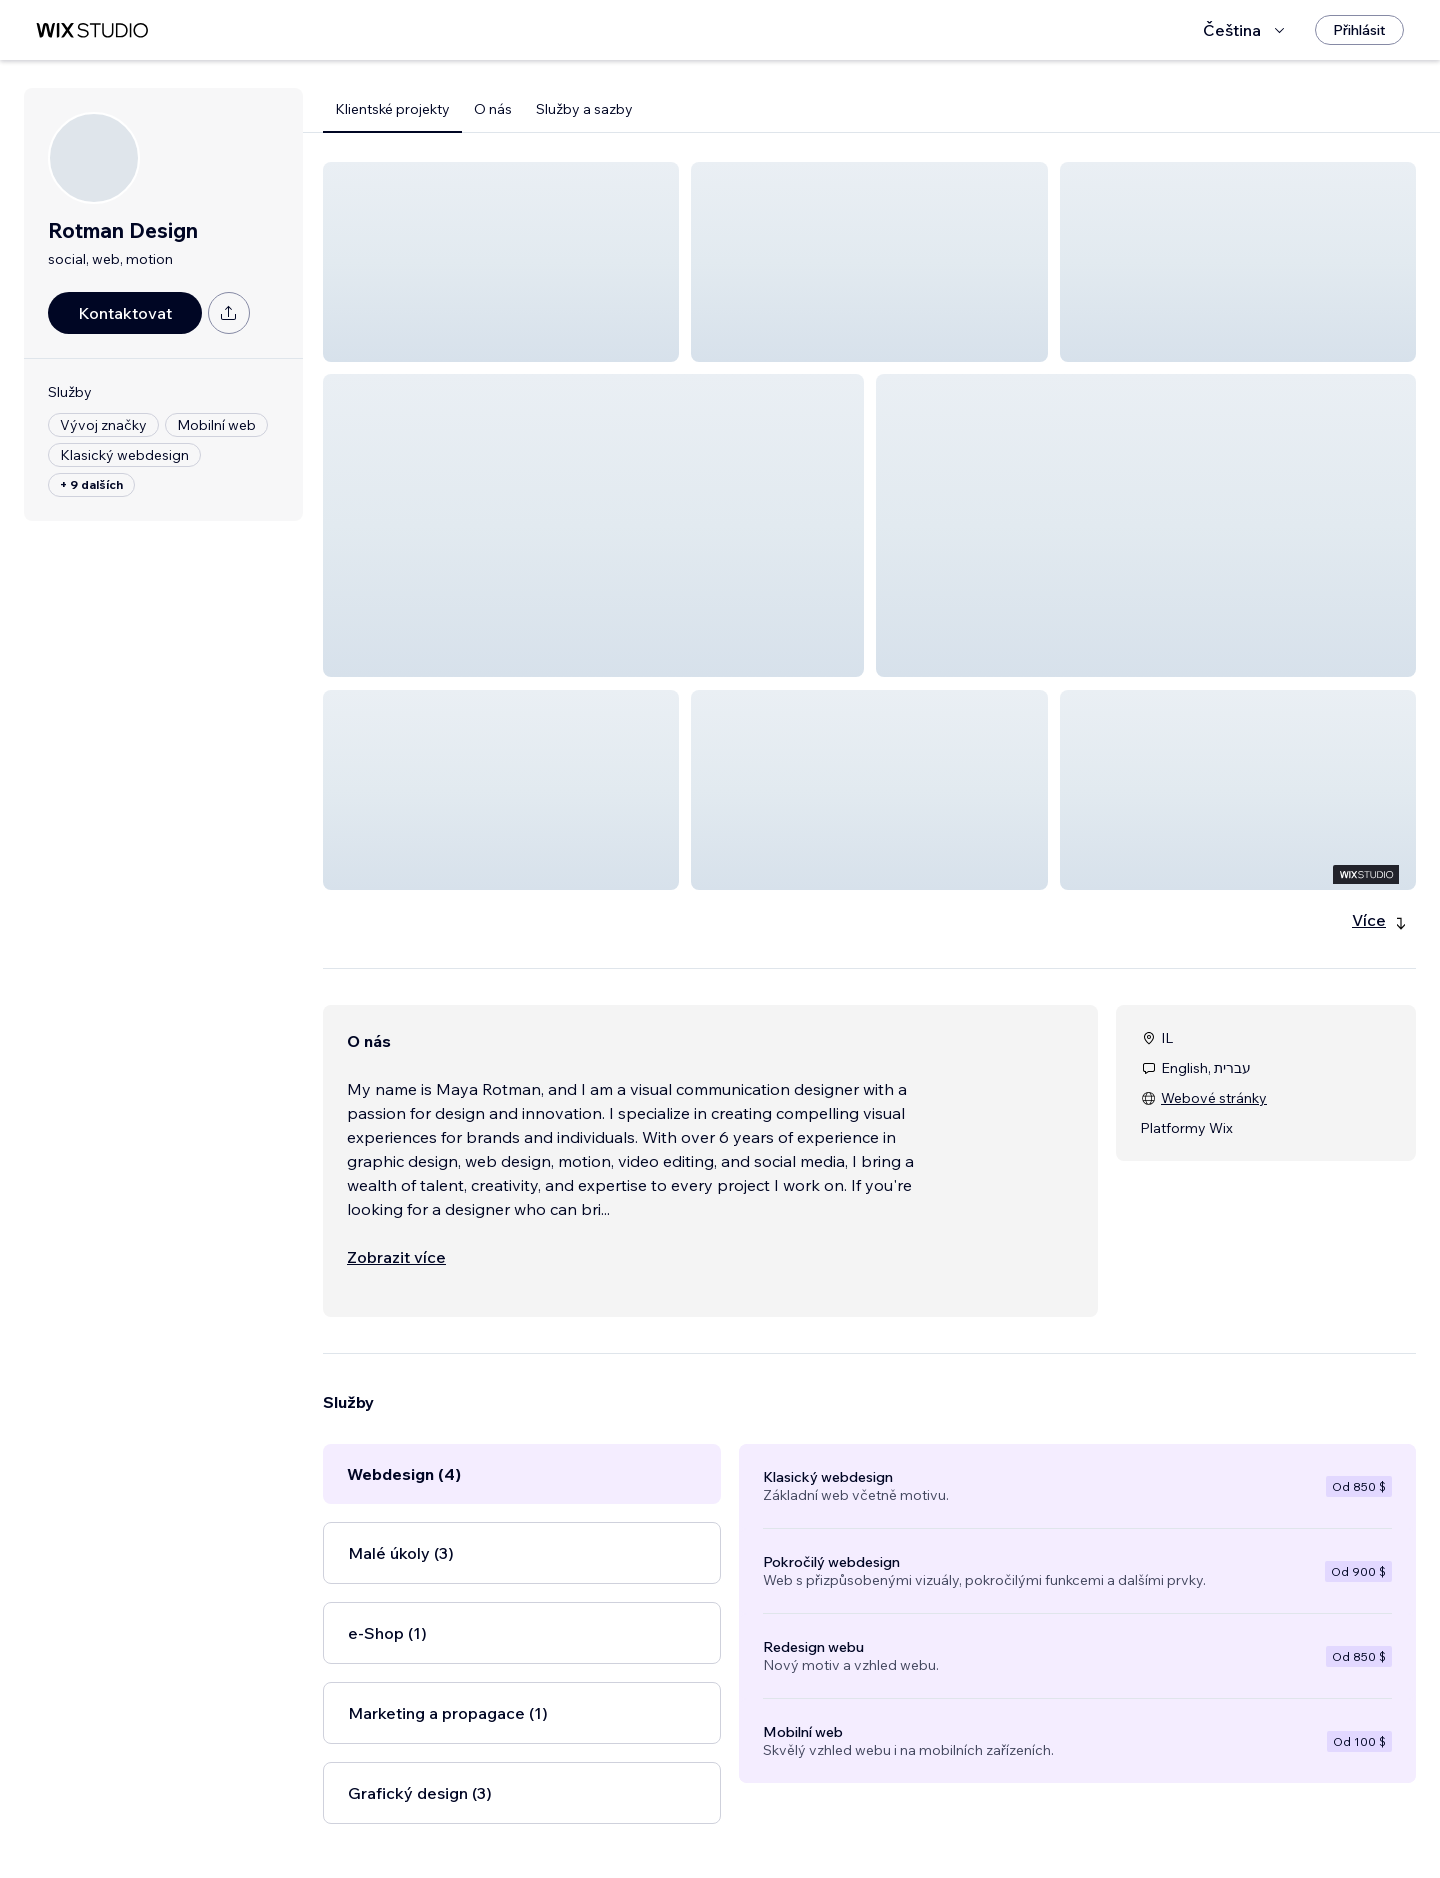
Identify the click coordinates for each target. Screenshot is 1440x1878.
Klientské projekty (392, 109)
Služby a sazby (584, 109)
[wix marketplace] (92, 30)
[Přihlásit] (1359, 30)
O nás (493, 109)
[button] (501, 262)
